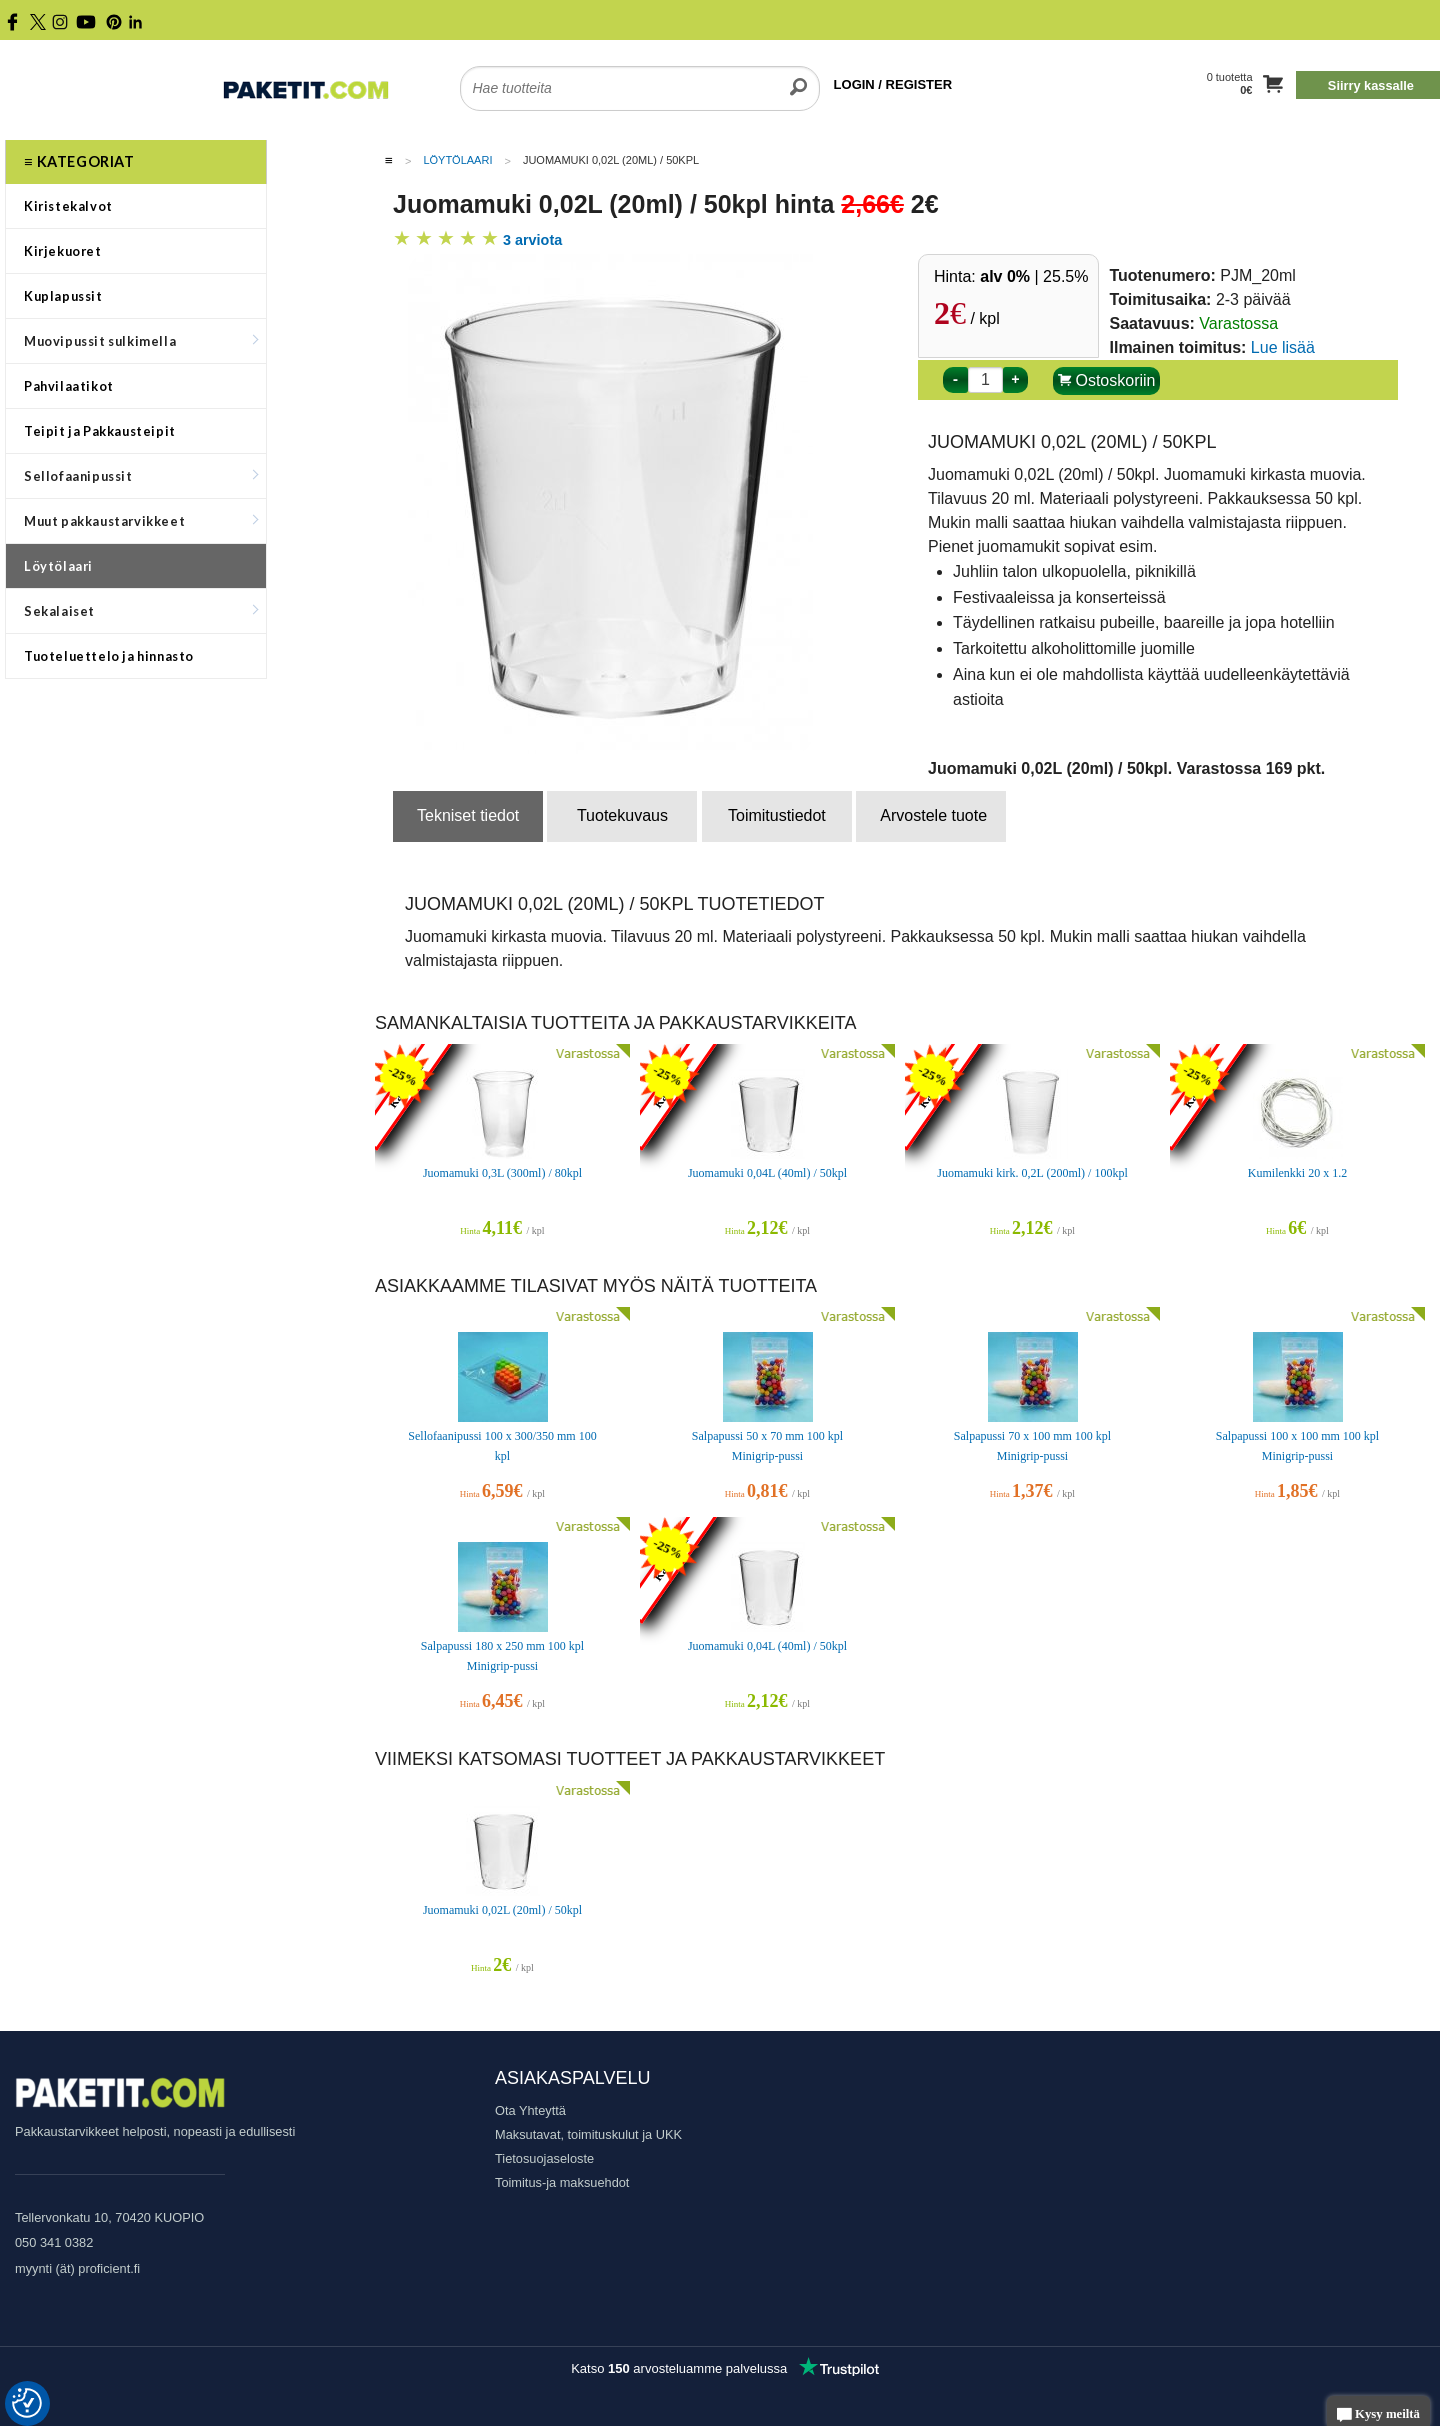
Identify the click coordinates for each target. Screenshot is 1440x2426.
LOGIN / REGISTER (893, 84)
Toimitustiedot (777, 815)
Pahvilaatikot (69, 386)
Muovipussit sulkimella (141, 341)
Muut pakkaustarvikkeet (141, 521)
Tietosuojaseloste (544, 2158)
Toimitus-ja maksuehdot (562, 2182)
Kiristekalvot (68, 206)
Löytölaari (58, 566)
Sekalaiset (141, 611)
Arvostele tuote (933, 815)
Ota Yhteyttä (530, 2110)
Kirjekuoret (63, 251)
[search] (798, 76)
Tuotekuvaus (622, 815)
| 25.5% (1034, 276)
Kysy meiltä (1378, 2415)
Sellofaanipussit (141, 476)
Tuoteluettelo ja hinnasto (109, 656)
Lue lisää (1283, 347)
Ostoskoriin (1106, 380)
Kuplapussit (63, 296)
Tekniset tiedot (468, 815)
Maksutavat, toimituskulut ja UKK (588, 2134)
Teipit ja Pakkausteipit (100, 431)
